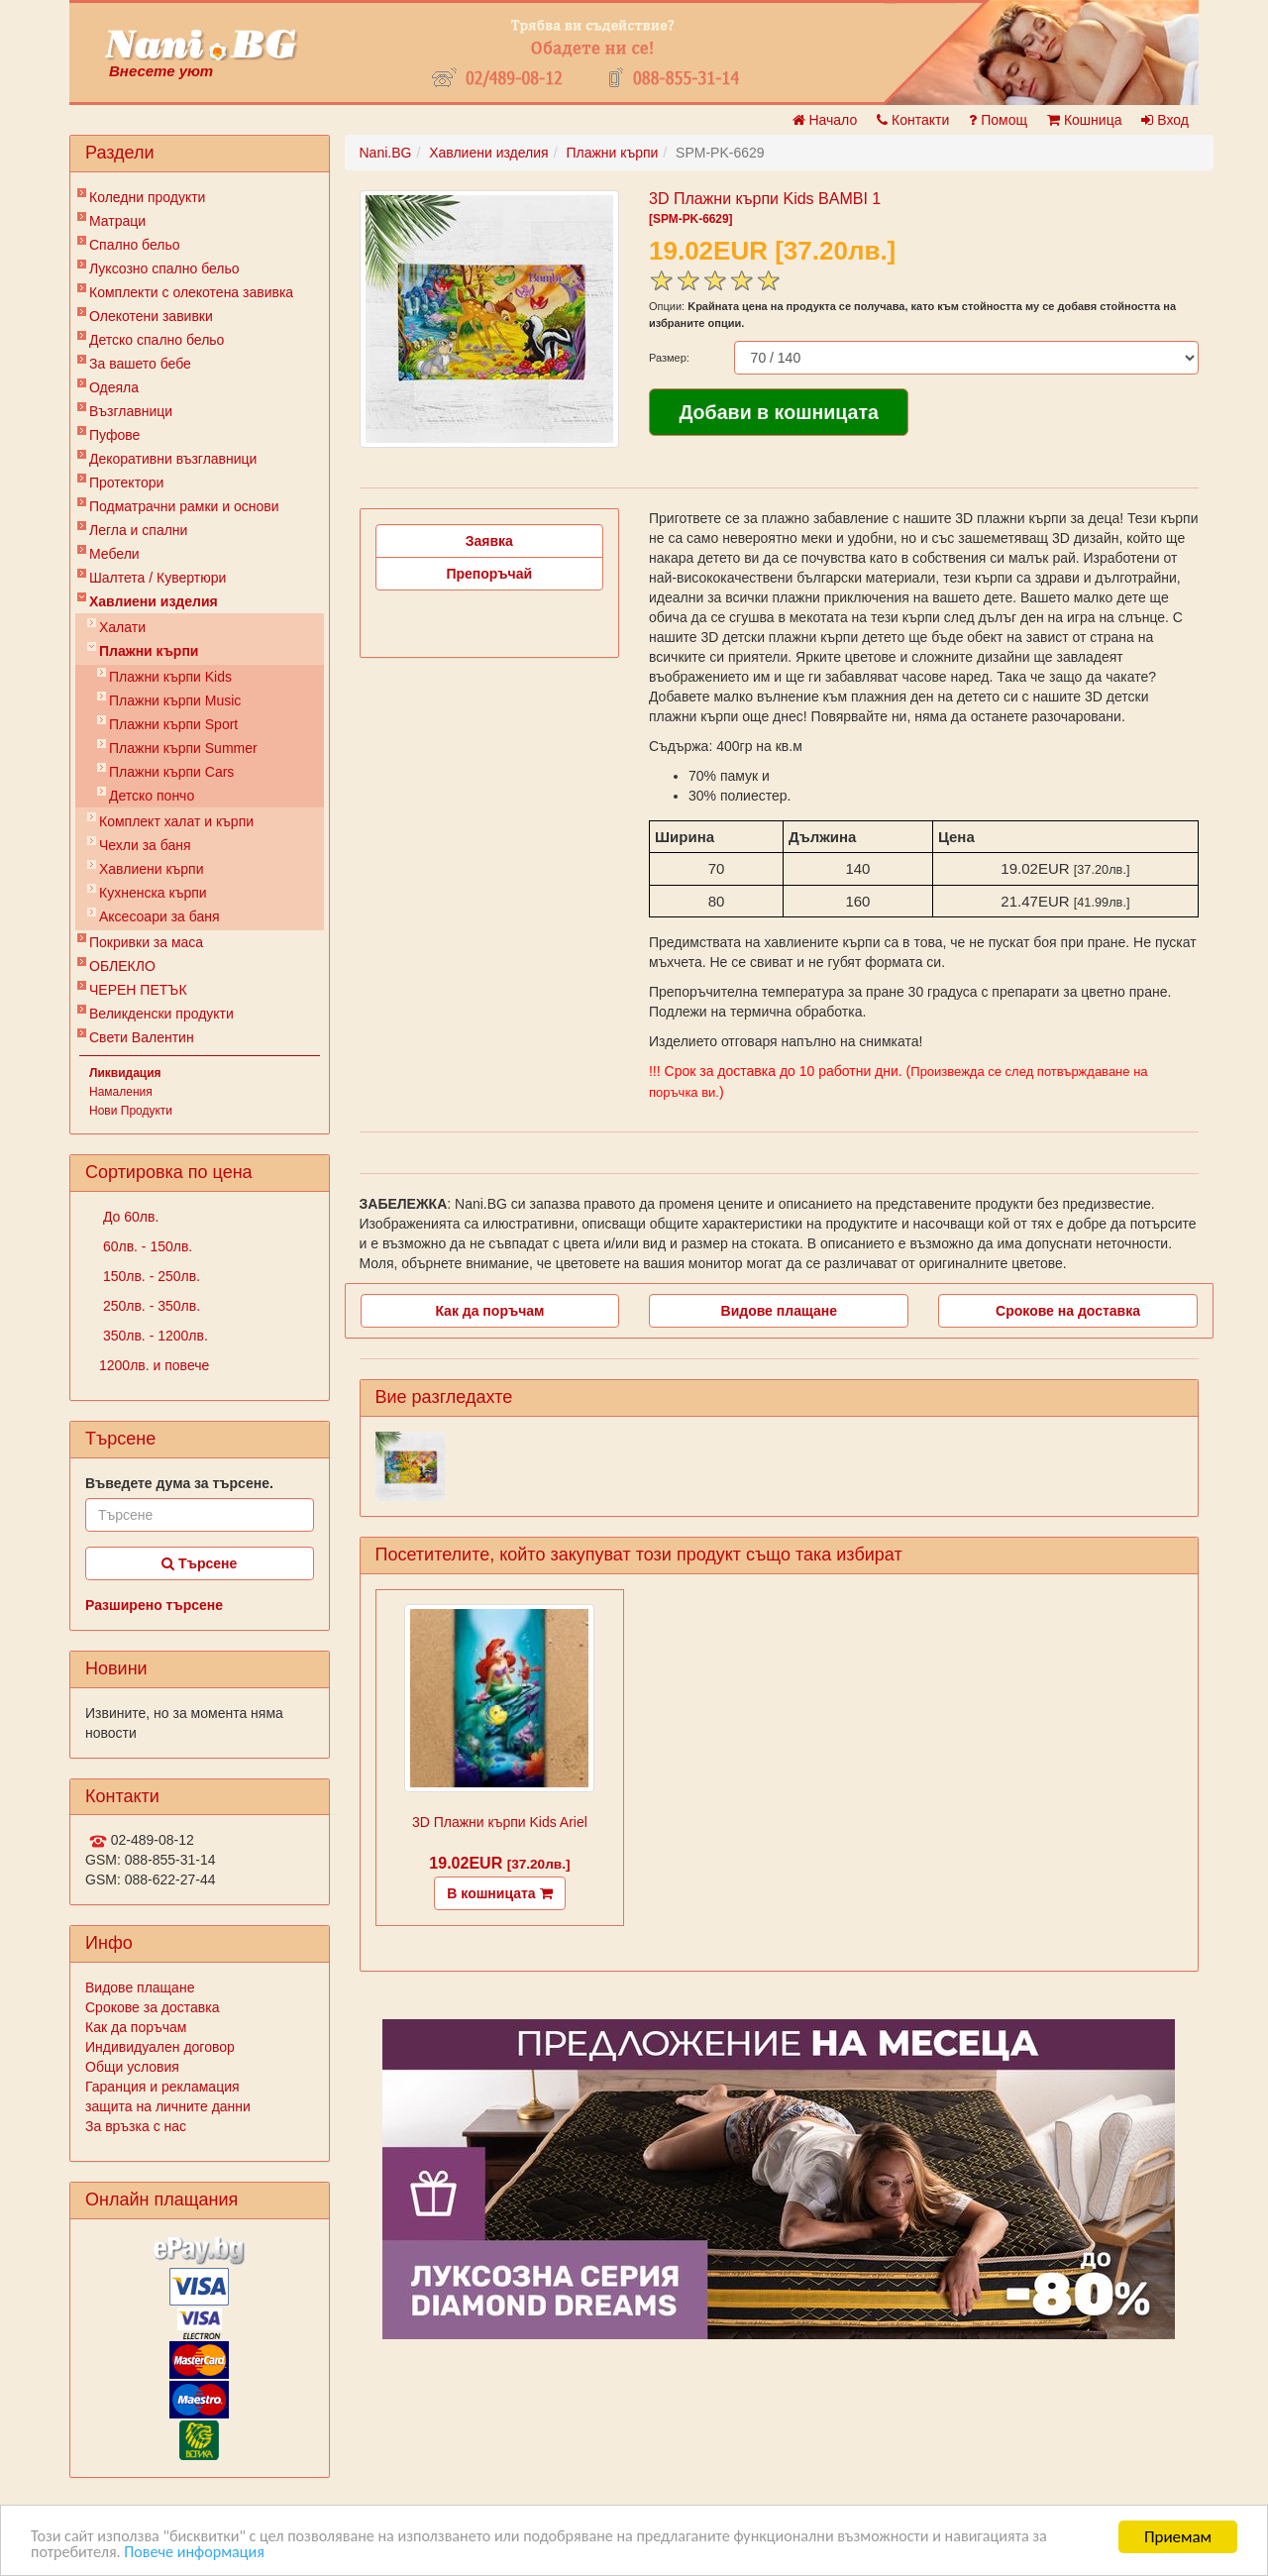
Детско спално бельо (156, 340)
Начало (825, 120)
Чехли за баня (145, 845)
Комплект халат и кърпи (176, 821)
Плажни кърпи (148, 651)
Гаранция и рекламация (162, 2086)
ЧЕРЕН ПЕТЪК (138, 990)
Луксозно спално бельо (164, 268)
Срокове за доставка (152, 2007)
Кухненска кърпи (153, 893)
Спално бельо (134, 245)
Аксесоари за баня (159, 916)
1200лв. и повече (154, 1365)
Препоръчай (489, 574)
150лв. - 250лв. (149, 1276)
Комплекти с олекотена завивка (191, 292)
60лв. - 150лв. (145, 1246)
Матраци (117, 221)
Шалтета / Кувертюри (157, 578)
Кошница (1084, 120)
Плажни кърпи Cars (171, 772)
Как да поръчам (135, 2027)
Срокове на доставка (1068, 1311)
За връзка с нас (135, 2126)
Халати (122, 627)
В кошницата (499, 1893)
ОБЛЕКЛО (122, 966)
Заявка (489, 541)
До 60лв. (128, 1217)
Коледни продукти (147, 197)
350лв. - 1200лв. (153, 1335)
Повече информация (202, 2551)
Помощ (998, 120)
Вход (1165, 120)
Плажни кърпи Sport (173, 724)
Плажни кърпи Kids (170, 677)
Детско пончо (151, 796)
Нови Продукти (130, 1111)
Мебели (114, 554)
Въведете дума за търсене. (179, 1483)
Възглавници (130, 411)
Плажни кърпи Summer (183, 748)
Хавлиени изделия (153, 601)
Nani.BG (386, 153)
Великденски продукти (161, 1013)
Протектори (126, 482)
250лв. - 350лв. (149, 1306)
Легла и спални (138, 530)
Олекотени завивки (151, 316)
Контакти (913, 120)
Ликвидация (125, 1073)
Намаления (121, 1092)
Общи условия (132, 2067)
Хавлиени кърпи (151, 869)
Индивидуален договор (160, 2047)
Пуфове (114, 435)
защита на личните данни (168, 2106)
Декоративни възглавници (173, 459)
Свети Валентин (141, 1037)
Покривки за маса (146, 942)
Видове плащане (139, 1987)
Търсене (199, 1563)
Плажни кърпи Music (175, 700)
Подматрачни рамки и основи (184, 506)
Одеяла (114, 387)
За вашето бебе (140, 364)
